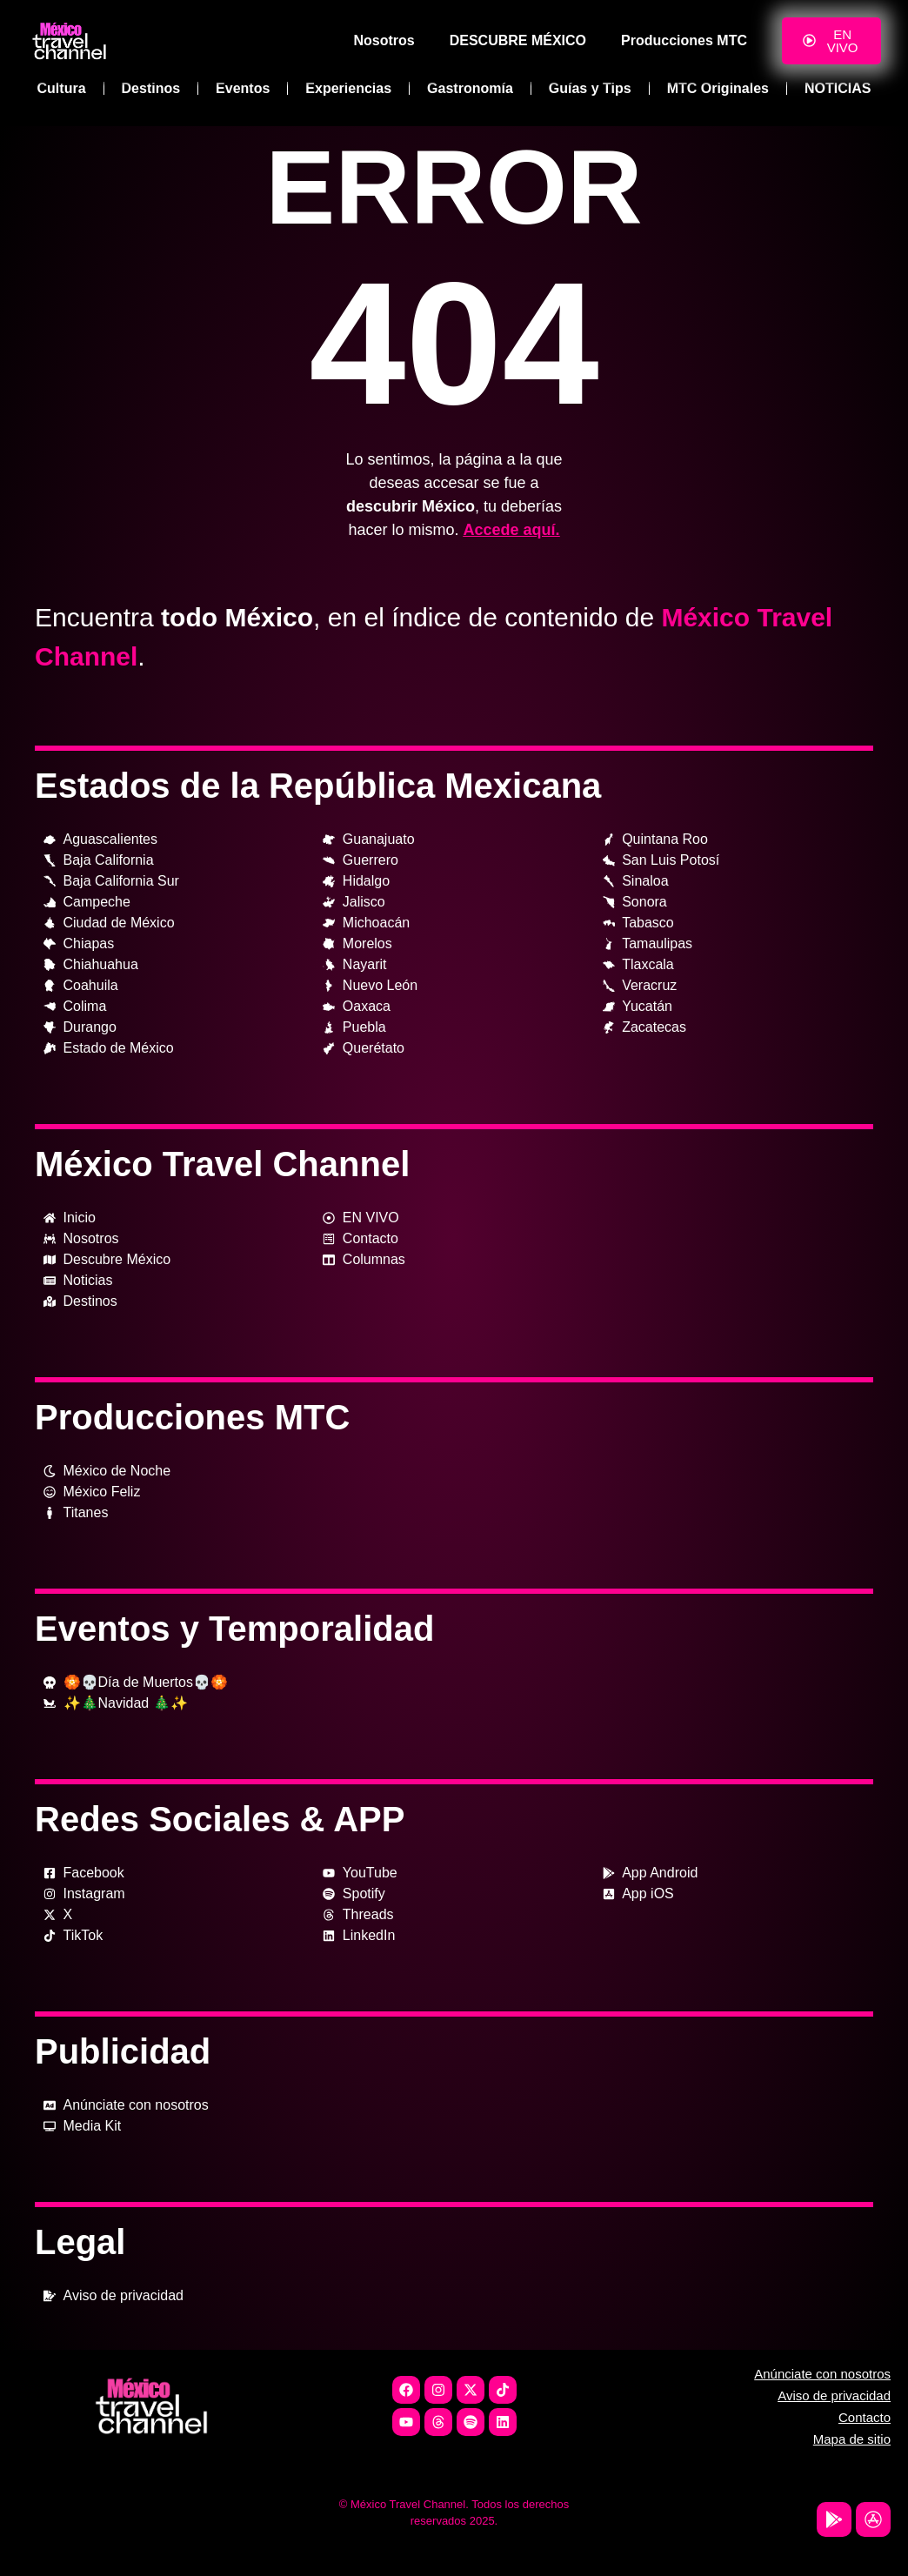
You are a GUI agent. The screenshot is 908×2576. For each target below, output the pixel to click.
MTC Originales (718, 88)
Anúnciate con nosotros (822, 2373)
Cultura (61, 88)
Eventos (243, 88)
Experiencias (348, 88)
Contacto (864, 2417)
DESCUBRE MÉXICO (518, 40)
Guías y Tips (590, 88)
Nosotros (383, 40)
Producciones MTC (684, 40)
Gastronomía (470, 88)
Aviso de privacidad (834, 2395)
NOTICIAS (838, 88)
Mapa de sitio (852, 2439)
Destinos (151, 88)
